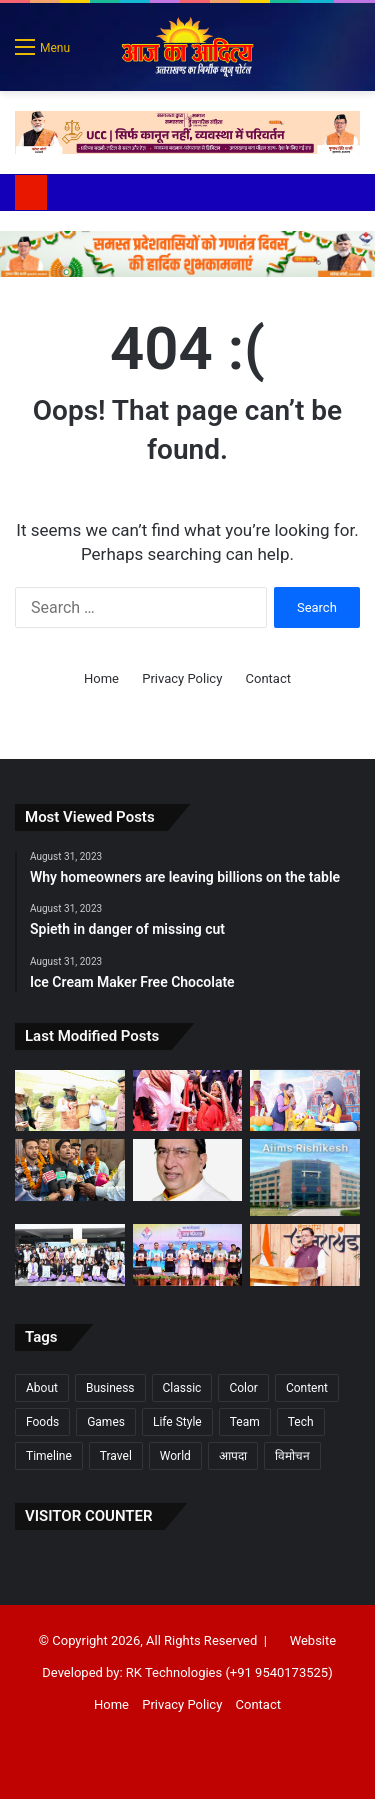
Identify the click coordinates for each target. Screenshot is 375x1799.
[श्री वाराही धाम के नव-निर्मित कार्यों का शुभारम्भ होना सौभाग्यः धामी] (305, 1255)
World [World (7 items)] (175, 1456)
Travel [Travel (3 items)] (116, 1456)
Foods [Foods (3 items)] (42, 1422)
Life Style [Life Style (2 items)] (177, 1422)
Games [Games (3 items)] (106, 1422)
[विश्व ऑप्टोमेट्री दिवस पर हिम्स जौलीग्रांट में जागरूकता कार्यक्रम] (70, 1255)
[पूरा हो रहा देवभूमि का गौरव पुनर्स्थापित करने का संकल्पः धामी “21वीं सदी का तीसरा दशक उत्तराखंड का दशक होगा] (188, 1255)
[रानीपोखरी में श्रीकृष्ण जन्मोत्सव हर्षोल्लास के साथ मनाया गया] (305, 1101)
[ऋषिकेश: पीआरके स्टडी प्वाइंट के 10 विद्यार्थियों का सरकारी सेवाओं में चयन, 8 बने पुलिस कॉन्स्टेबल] (70, 1170)
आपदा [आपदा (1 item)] (233, 1456)
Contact (268, 678)
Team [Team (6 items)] (245, 1422)
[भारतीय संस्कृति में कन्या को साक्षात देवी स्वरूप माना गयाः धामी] (188, 1101)
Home (101, 678)
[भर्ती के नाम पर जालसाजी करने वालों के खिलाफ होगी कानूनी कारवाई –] (305, 1177)
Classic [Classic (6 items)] (182, 1388)
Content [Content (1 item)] (307, 1388)
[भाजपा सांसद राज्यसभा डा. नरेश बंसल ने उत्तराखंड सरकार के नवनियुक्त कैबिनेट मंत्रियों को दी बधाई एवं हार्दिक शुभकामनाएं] (188, 1170)
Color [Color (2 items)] (243, 1388)
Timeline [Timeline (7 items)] (49, 1456)
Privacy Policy (182, 678)
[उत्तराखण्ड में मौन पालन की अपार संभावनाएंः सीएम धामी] (70, 1101)
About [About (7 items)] (42, 1388)
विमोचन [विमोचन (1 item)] (292, 1456)
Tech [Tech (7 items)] (301, 1422)
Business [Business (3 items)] (110, 1388)
